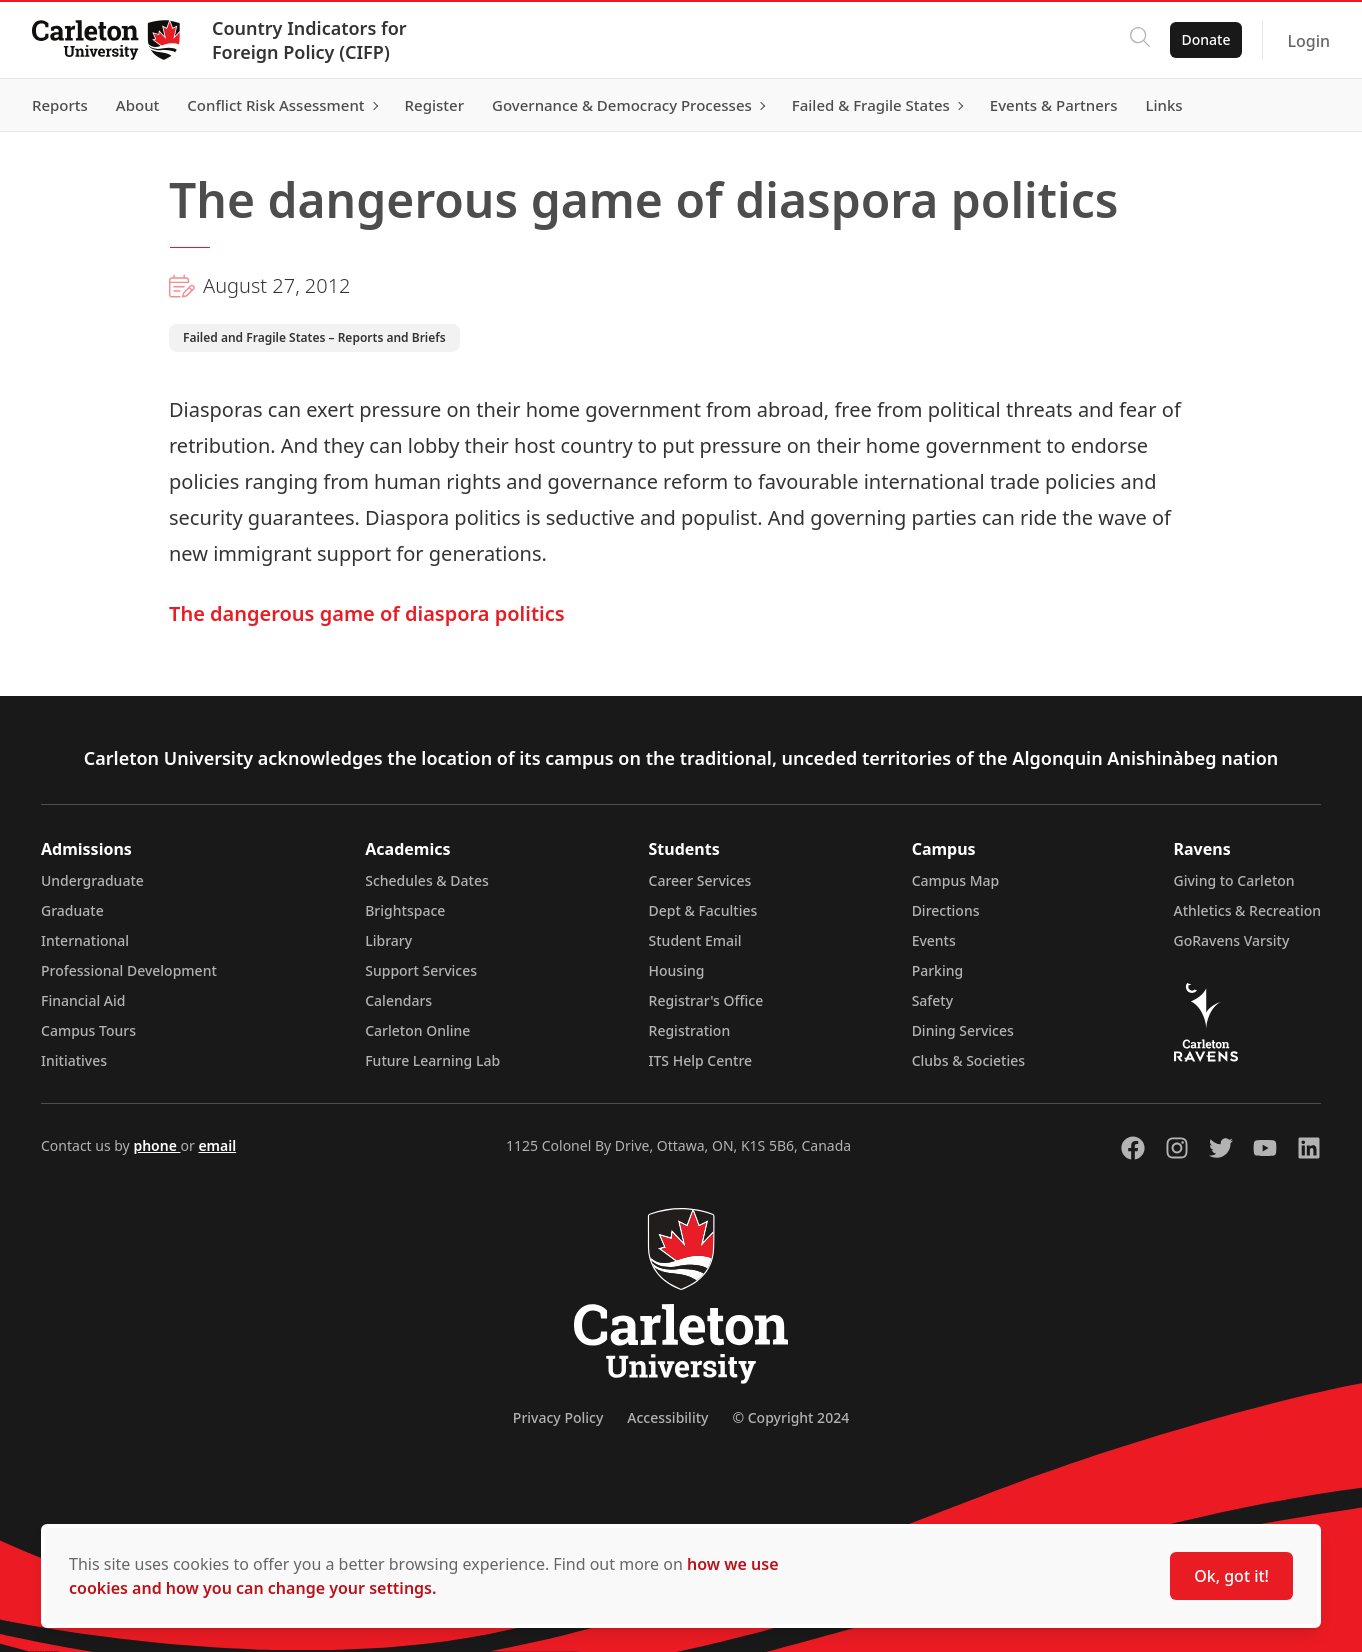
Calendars (398, 1000)
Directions (946, 910)
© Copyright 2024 (790, 1417)
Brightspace (405, 910)
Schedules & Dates (427, 880)
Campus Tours (88, 1030)
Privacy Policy (558, 1417)
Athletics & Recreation (1247, 910)
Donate (1205, 39)
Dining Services (963, 1030)
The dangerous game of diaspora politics (367, 613)
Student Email (695, 940)
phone (156, 1145)
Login (1308, 41)
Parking (938, 970)
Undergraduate (92, 880)
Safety (933, 1000)
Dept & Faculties (703, 910)
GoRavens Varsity (1232, 940)
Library (388, 940)
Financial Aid (83, 1000)
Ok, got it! (1231, 1576)
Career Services (700, 880)
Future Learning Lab (432, 1060)
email (217, 1145)
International (85, 940)
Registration (690, 1030)
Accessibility (667, 1417)
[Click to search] (1139, 40)
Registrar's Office (706, 1000)
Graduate (72, 910)
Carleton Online (417, 1030)
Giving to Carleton (1234, 880)
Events (934, 940)
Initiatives (74, 1060)
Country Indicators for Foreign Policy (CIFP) (309, 40)
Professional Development (129, 970)
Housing (677, 970)
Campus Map (956, 880)
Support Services (421, 970)
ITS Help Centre (701, 1060)
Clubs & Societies (968, 1060)
